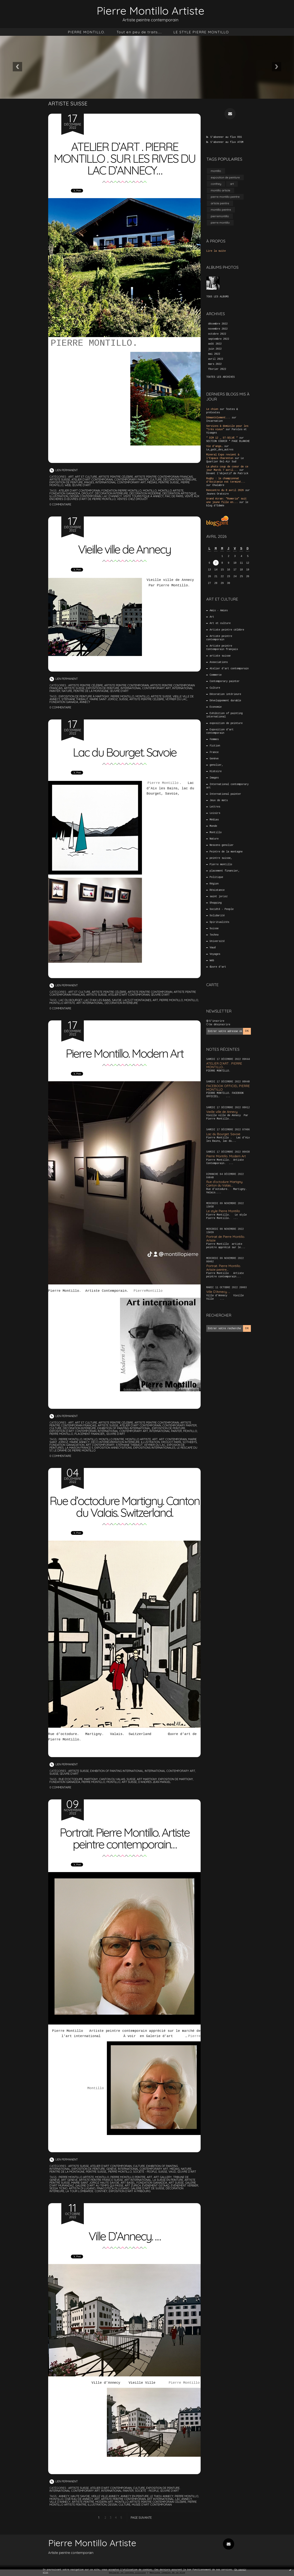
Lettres (215, 806)
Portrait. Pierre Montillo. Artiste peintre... (223, 1267)
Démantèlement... (218, 417)
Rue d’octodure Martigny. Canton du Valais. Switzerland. (125, 1506)
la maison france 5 (79, 1447)
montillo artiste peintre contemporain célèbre (150, 2502)
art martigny (147, 1779)
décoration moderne (145, 493)
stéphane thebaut (75, 699)
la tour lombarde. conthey (86, 2191)
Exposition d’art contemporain (73, 1431)
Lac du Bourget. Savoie (124, 752)
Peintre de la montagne (91, 691)
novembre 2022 (218, 328)
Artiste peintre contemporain (126, 685)
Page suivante (141, 2517)
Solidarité (217, 915)
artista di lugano (82, 2188)
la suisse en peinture (168, 2180)
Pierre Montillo (163, 783)
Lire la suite (216, 250)
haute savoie (80, 2496)
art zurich (133, 2185)
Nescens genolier (222, 845)
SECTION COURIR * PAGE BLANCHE (228, 441)
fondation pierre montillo (121, 490)
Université (217, 941)
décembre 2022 (218, 323)
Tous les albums (217, 296)
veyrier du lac (176, 699)
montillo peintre (111, 1439)
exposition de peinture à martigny (84, 696)
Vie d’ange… (214, 446)
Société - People (145, 2171)
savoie (117, 1000)
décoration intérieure (111, 493)
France (214, 752)
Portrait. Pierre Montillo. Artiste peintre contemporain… (124, 1838)
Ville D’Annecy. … (124, 2236)
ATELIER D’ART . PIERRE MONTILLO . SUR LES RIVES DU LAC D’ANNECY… (124, 158)
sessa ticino (59, 2188)
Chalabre (218, 485)
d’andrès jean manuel (154, 1782)
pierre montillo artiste (76, 2177)
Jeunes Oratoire (217, 493)
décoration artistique (179, 493)
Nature (67, 691)
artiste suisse (60, 479)
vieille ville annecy (105, 2496)
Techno (214, 934)
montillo (150, 490)
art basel (128, 2182)
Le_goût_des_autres (219, 449)
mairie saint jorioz (104, 699)
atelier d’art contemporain (79, 490)
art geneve (69, 2180)
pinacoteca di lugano (113, 2188)
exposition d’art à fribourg (130, 2191)
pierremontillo (220, 216)
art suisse (129, 1782)
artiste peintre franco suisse (101, 2180)
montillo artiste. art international (76, 1003)
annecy (85, 702)
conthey (216, 184)
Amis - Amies (219, 610)
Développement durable (225, 700)
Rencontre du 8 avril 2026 (225, 490)
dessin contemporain (85, 496)
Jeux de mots (219, 800)
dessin (112, 2504)
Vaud (172, 2171)
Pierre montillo (61, 1434)
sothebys (190, 1442)
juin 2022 (215, 348)
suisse (123, 699)
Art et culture (86, 476)
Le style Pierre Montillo (223, 1211)
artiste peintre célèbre (146, 699)
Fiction (215, 745)
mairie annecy (80, 1442)
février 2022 (217, 369)
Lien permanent (64, 470)
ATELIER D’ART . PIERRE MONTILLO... (224, 1065)
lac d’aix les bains (97, 1000)
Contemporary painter (131, 479)
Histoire (216, 771)
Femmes (214, 739)
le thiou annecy (161, 2496)
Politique (216, 877)
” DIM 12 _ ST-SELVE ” (222, 437)
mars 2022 (215, 364)
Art (71, 476)
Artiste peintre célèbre (115, 476)
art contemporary (100, 1445)
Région (214, 883)
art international (137, 2180)
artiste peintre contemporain (123, 2499)
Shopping (216, 902)
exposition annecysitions (113, 1447)
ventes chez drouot (132, 499)
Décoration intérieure (179, 479)
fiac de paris (174, 496)
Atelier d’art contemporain (92, 479)
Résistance (217, 890)
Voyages (215, 954)
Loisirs (215, 813)
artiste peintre (83, 2502)
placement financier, (89, 1434)
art (155, 1000)
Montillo (190, 1431)
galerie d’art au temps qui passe (99, 2185)
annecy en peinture (135, 2496)
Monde (213, 826)
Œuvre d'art (81, 485)
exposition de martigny (175, 1779)
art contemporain (173, 1439)
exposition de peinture (66, 482)
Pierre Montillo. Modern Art (124, 1053)
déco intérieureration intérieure (115, 1442)
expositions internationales (154, 1447)
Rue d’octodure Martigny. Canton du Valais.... (224, 1183)
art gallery (163, 2177)
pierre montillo (122, 696)
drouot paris (171, 1442)
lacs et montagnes (137, 1000)
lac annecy (183, 2499)
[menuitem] (86, 32)
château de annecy (79, 2499)
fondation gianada (64, 702)
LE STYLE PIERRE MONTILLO (201, 32)
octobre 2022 (217, 333)
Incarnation (214, 420)
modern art (104, 2502)
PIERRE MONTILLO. (86, 32)
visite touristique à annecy (143, 496)
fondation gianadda (65, 493)
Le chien (212, 409)
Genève (111, 2169)
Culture (156, 479)
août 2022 (215, 343)
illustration (59, 496)
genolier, (216, 764)
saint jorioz (219, 896)
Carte (212, 984)
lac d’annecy (112, 496)
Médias (152, 482)
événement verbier (184, 2185)
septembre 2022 (218, 338)
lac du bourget (70, 1000)
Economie (216, 706)
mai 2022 (214, 353)
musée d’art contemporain (152, 2504)
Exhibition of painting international (124, 1428)
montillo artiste (171, 490)
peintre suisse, (168, 482)
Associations (219, 662)
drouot (88, 493)
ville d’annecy (60, 2502)
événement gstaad (156, 2185)
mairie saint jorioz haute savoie (95, 2182)
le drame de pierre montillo (75, 1450)
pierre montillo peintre (128, 2177)
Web (68, 485)
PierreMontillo (148, 1291)
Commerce (216, 674)
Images (89, 482)
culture (124, 2504)
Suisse (54, 1773)
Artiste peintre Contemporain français (163, 476)
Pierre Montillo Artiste (150, 10)
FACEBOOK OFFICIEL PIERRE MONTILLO (228, 1087)
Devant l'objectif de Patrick (227, 473)
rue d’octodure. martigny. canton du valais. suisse (97, 1779)
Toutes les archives (220, 376)
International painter (165, 1431)
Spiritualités (219, 922)
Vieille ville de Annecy (124, 549)
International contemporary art (120, 482)
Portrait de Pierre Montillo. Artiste (225, 1238)
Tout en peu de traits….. (139, 32)
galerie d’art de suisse (147, 2188)
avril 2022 (215, 358)
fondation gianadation (67, 1445)
